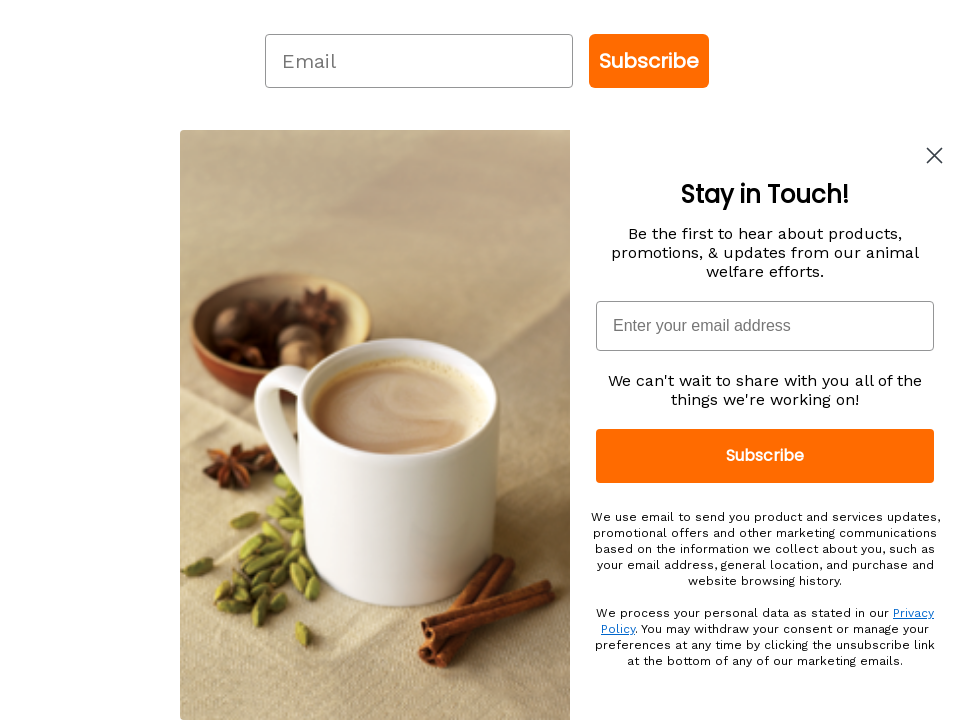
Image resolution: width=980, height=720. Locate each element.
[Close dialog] (934, 155)
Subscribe (649, 61)
